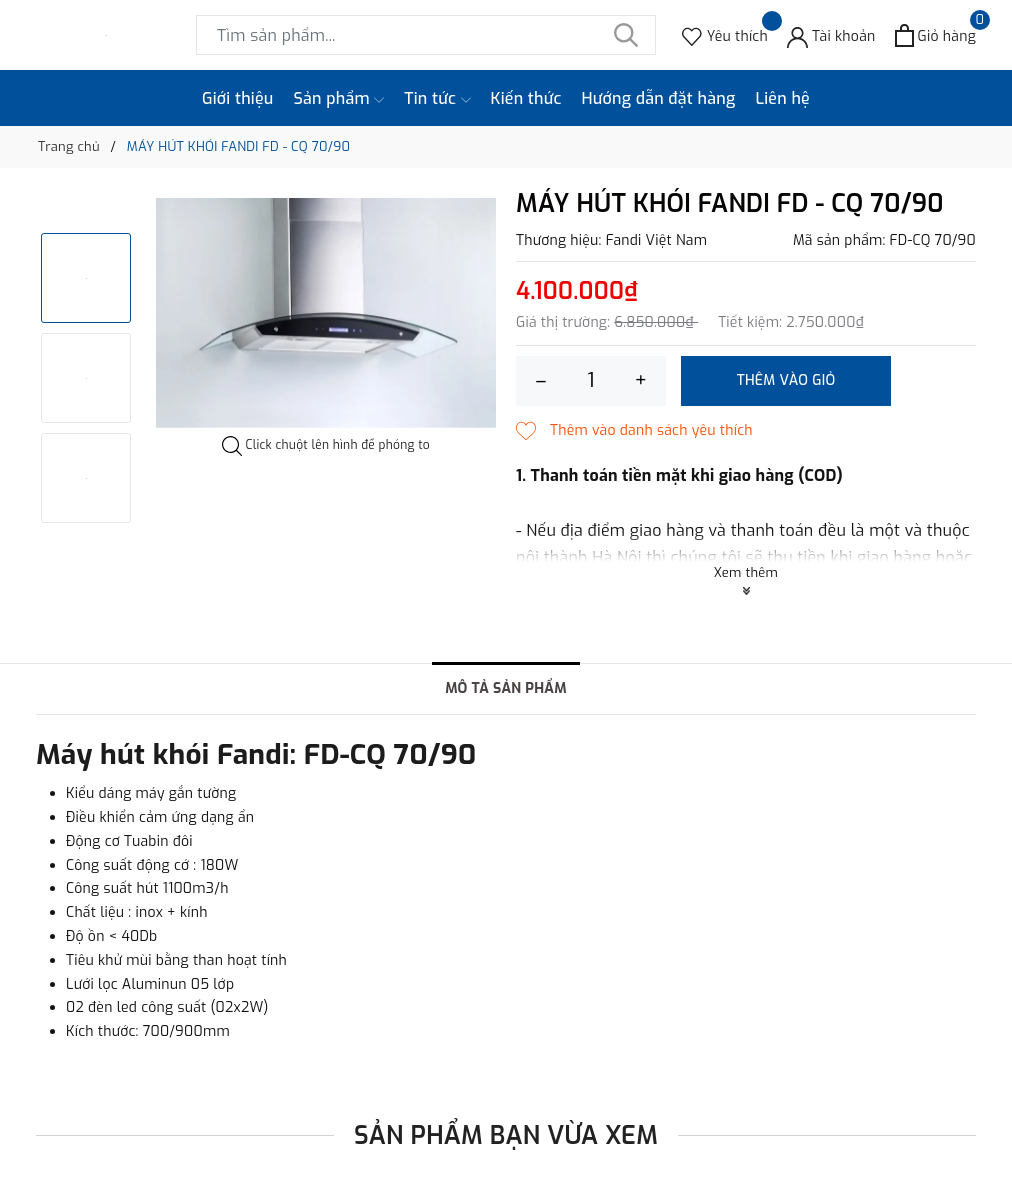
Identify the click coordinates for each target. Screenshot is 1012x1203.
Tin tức (437, 99)
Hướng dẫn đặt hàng (659, 98)
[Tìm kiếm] (626, 35)
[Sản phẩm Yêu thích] (725, 35)
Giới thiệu (238, 98)
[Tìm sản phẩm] (426, 35)
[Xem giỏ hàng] (935, 35)
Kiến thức (526, 98)
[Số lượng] (591, 381)
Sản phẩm (339, 99)
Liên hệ (782, 98)
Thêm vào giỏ (786, 380)
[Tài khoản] (831, 35)
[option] (326, 313)
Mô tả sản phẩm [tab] (506, 688)
